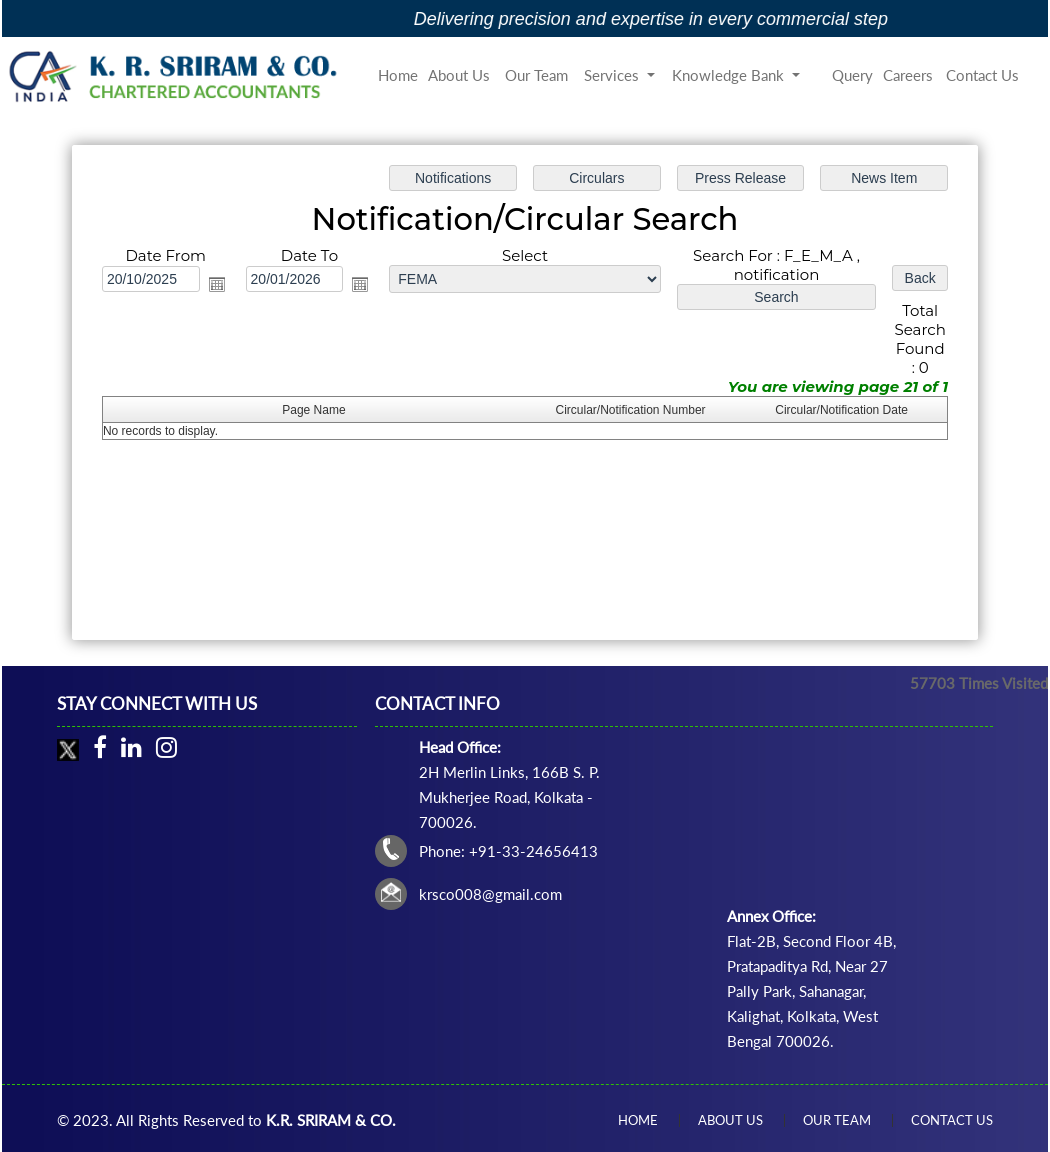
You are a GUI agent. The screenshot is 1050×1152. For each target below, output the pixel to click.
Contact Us (982, 75)
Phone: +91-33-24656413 (508, 851)
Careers (908, 75)
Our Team (536, 75)
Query (852, 75)
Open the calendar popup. (219, 285)
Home (398, 75)
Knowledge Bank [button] (730, 75)
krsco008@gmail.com (490, 894)
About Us (459, 75)
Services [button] (613, 75)
